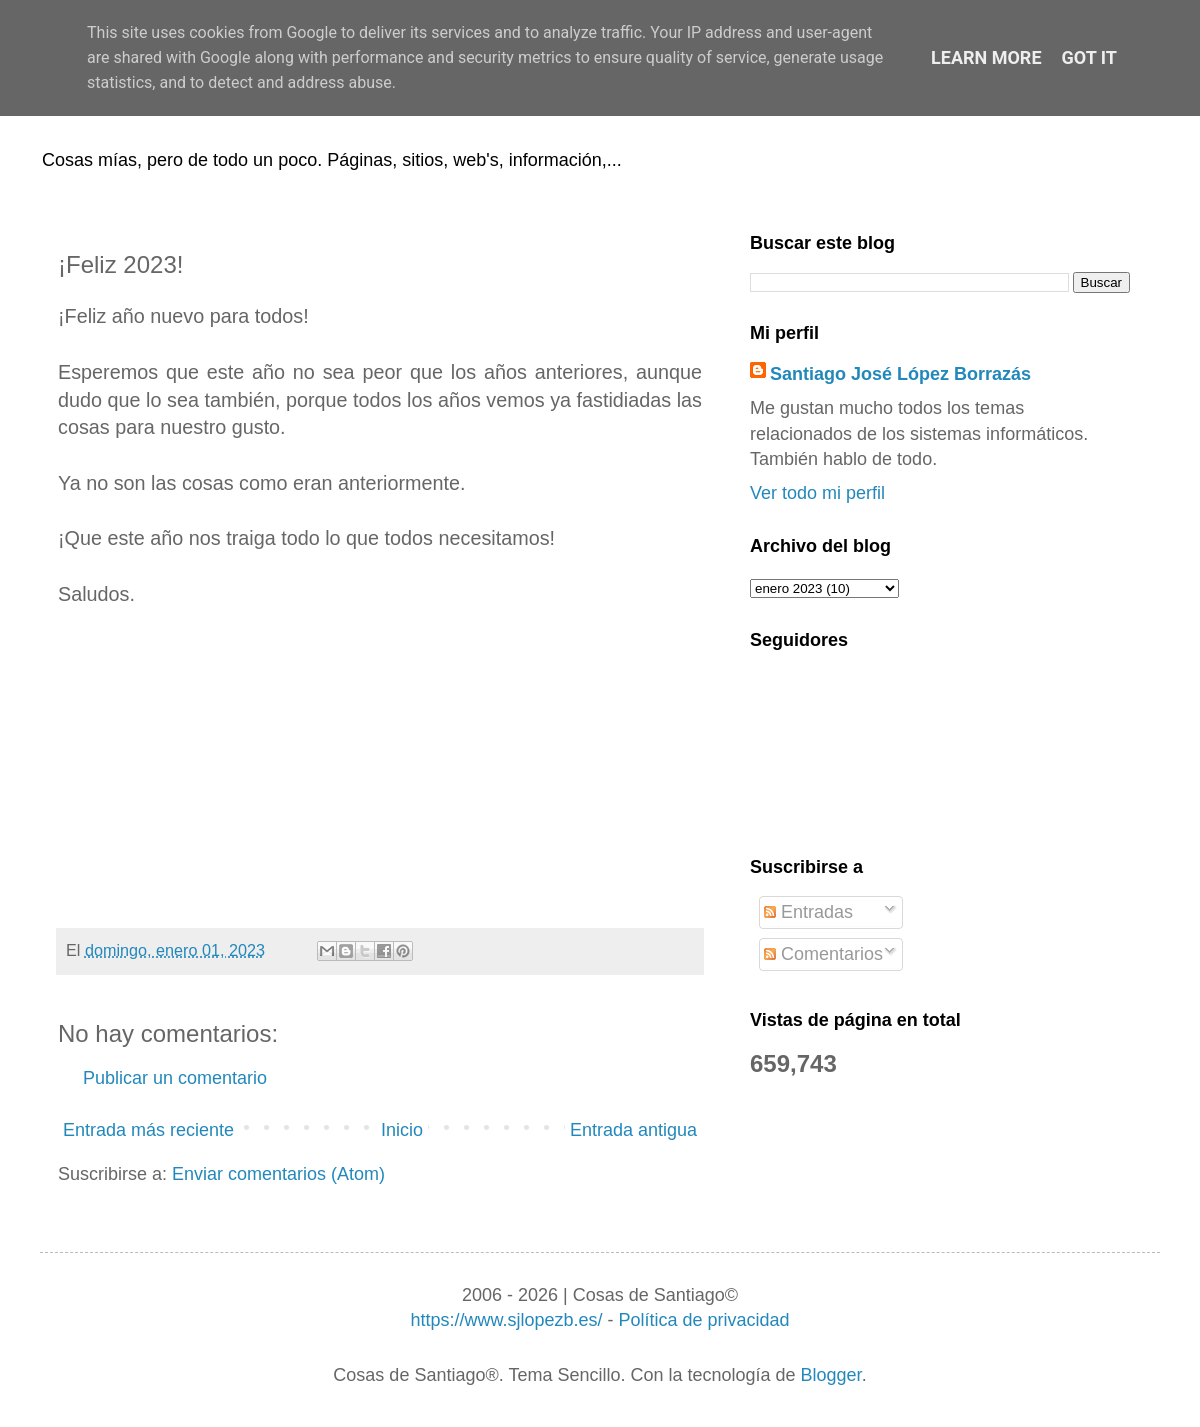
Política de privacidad (703, 1320)
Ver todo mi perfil (817, 493)
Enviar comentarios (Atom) (278, 1174)
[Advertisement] (380, 768)
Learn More (986, 57)
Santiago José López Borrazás (900, 374)
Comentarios (823, 954)
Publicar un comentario (175, 1078)
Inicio (402, 1130)
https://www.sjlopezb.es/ (506, 1320)
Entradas (808, 912)
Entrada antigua (633, 1130)
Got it (1089, 57)
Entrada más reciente (148, 1130)
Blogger (831, 1375)
